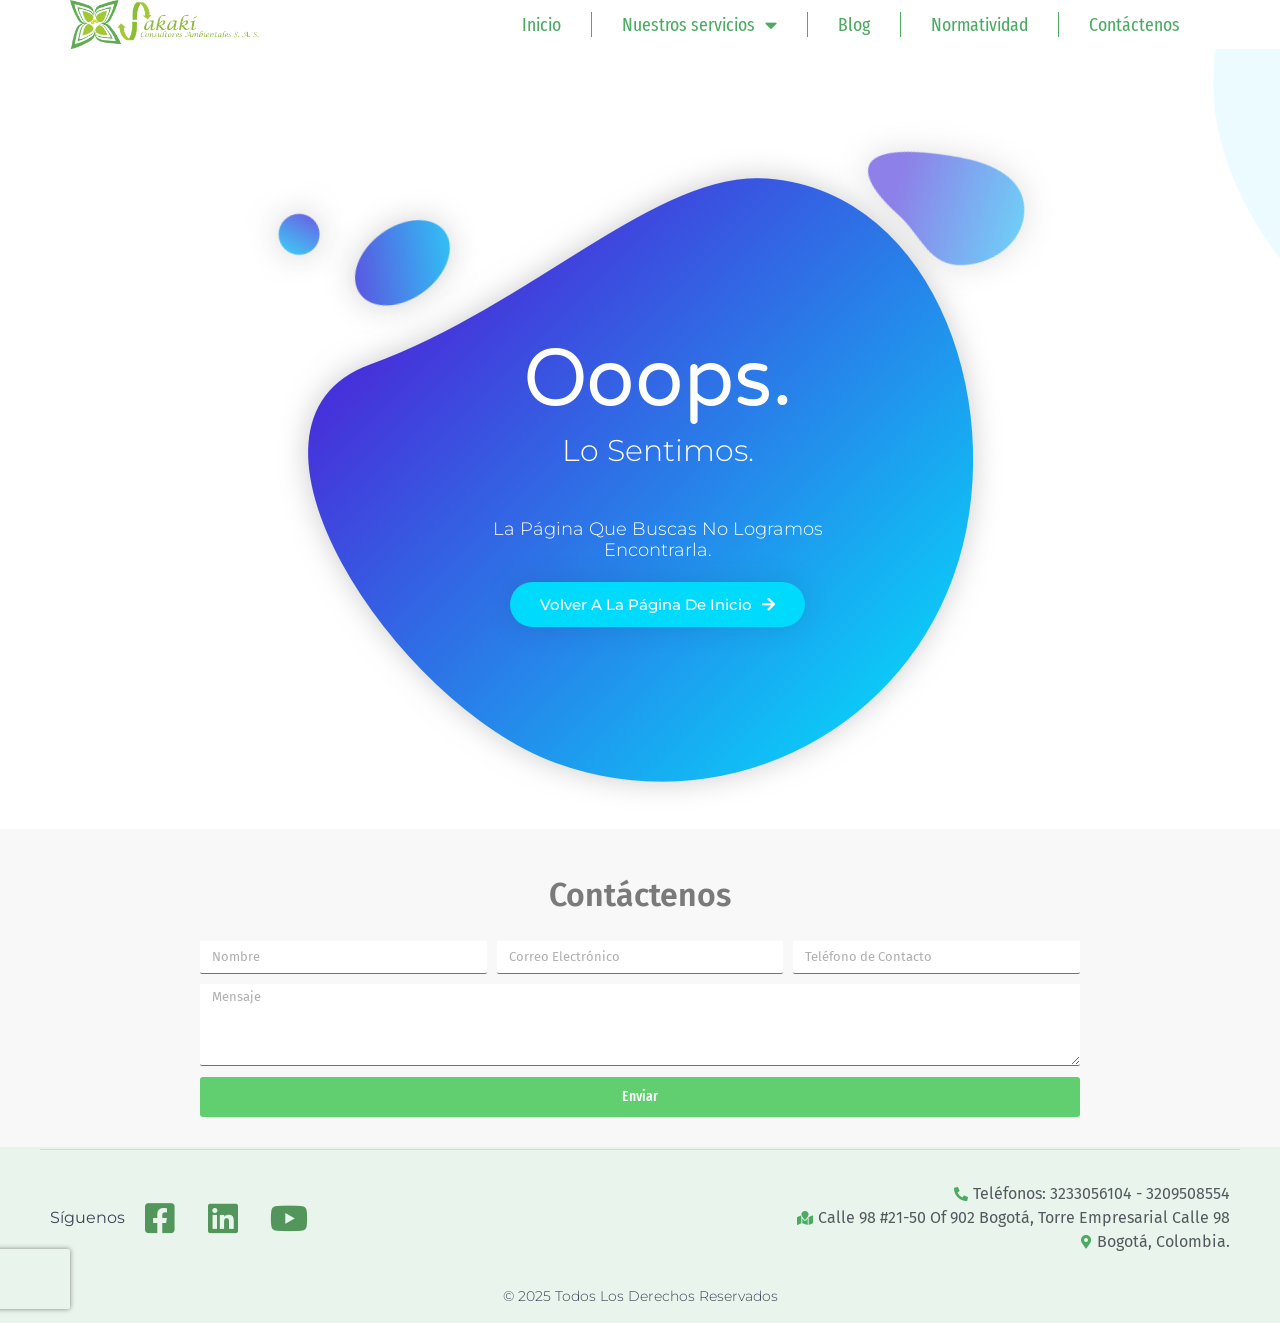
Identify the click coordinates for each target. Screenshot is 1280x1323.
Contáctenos (1134, 24)
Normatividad (979, 24)
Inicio (541, 24)
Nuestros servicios (699, 24)
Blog (854, 24)
